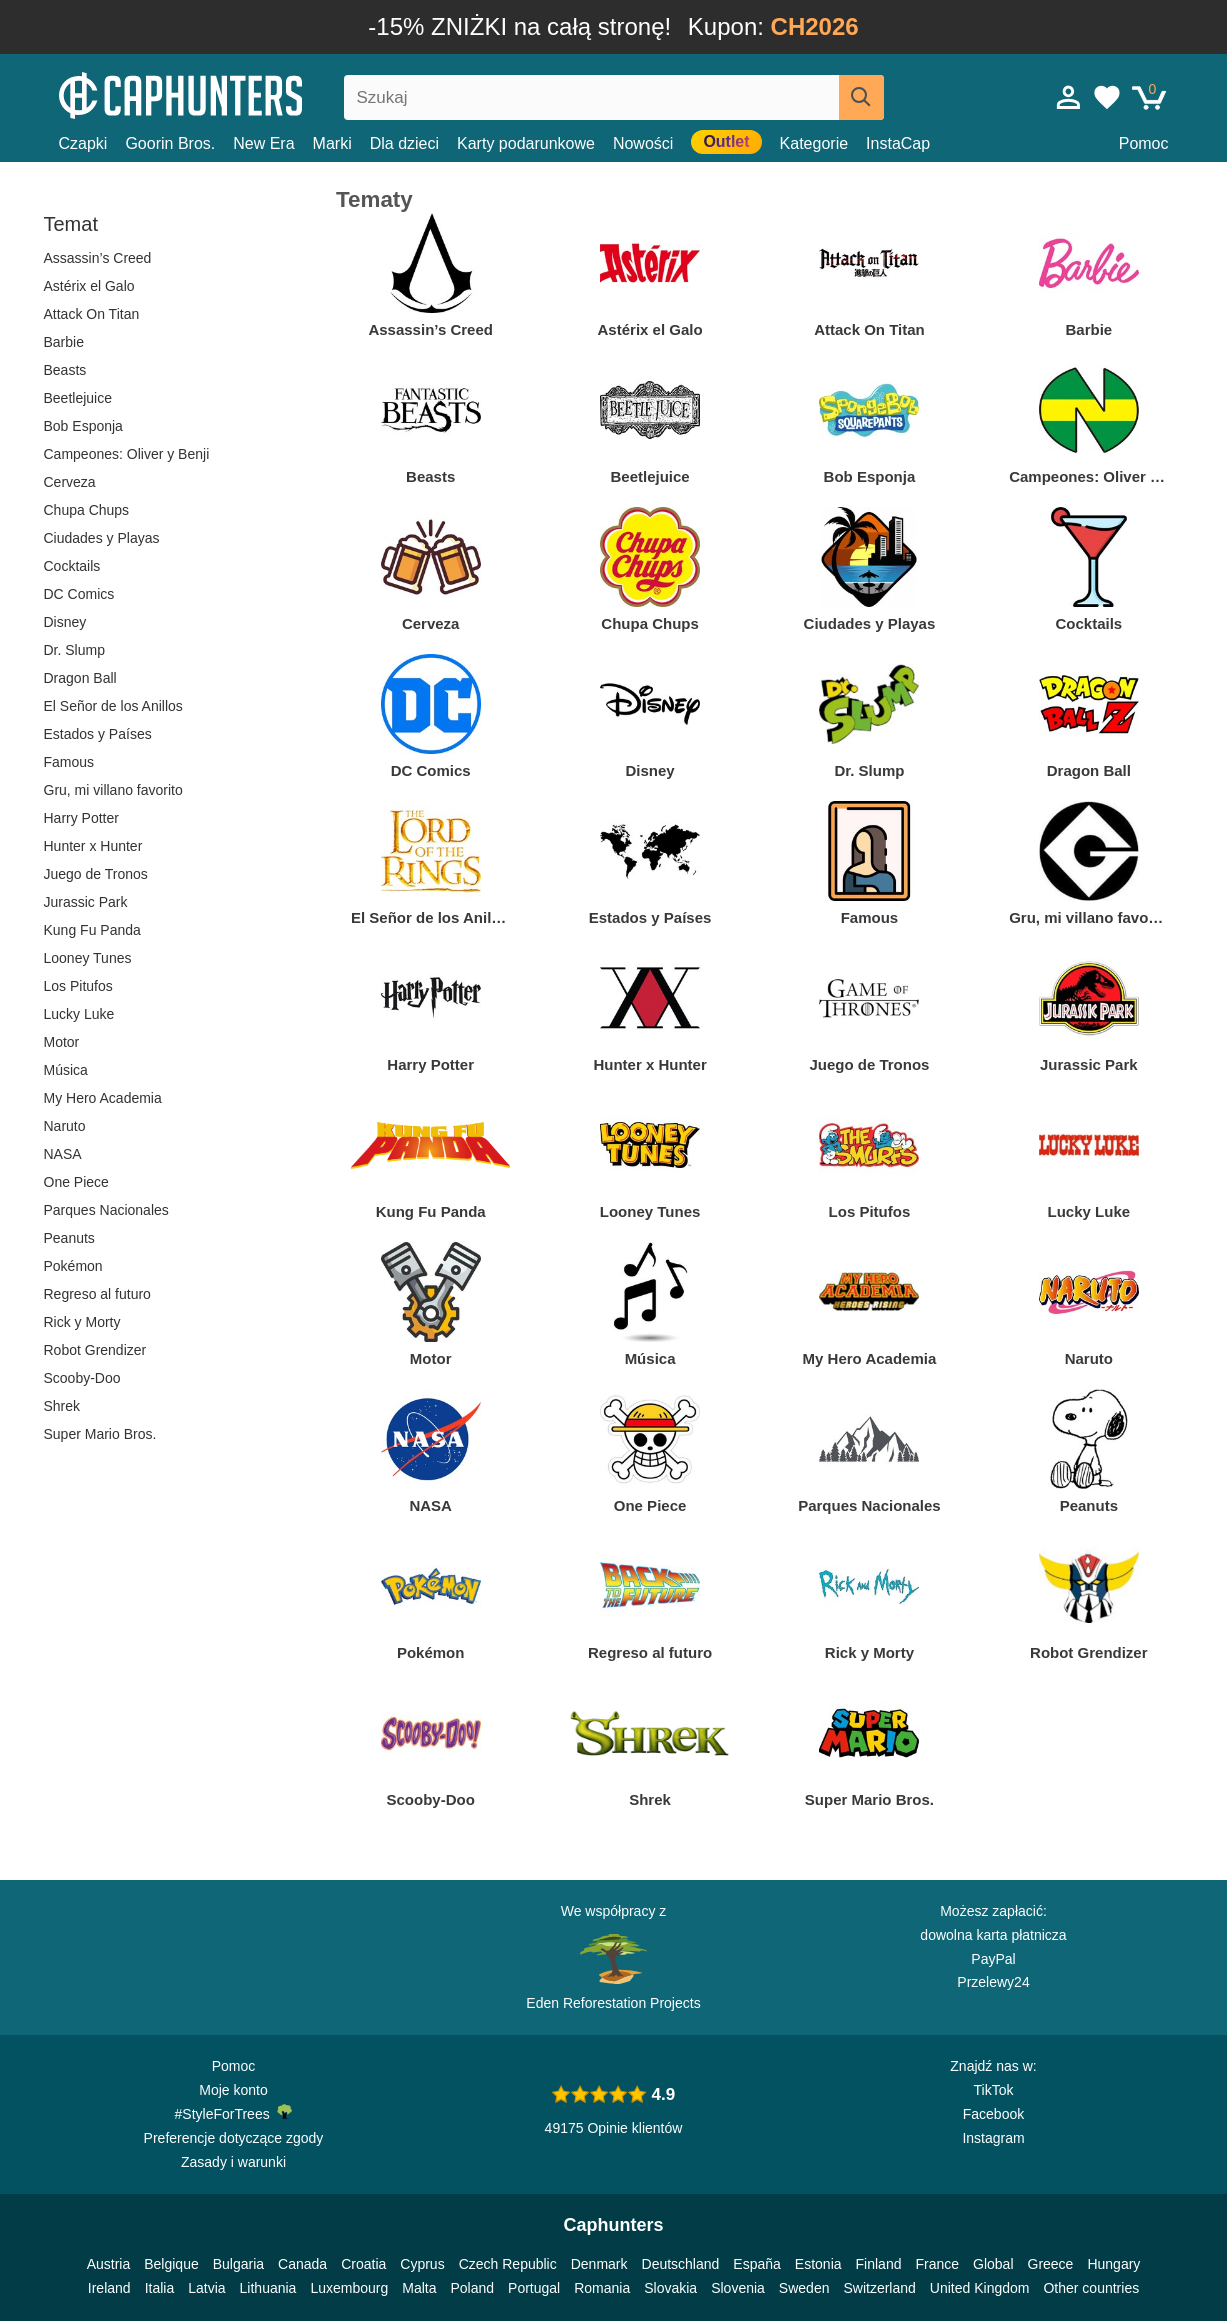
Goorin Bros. (170, 143)
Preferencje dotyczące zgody (234, 2138)
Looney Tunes (88, 958)
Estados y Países (98, 734)
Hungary (1113, 2264)
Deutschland (681, 2264)
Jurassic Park (86, 902)
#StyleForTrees (234, 2113)
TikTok (994, 2090)
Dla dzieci (404, 143)
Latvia (206, 2288)
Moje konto (233, 2090)
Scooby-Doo (82, 1378)
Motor (62, 1042)
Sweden (804, 2288)
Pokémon (73, 1266)
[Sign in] (1069, 97)
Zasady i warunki (233, 2162)
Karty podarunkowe (526, 143)
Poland (472, 2288)
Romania (602, 2288)
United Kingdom (980, 2288)
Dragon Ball (80, 678)
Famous (69, 762)
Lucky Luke (79, 1014)
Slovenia (738, 2288)
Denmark (599, 2264)
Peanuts (69, 1238)
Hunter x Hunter (93, 846)
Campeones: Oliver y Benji (127, 454)
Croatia (363, 2264)
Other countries (1091, 2288)
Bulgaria (238, 2264)
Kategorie (814, 143)
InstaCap (898, 143)
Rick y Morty (82, 1322)
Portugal (534, 2288)
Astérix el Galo (89, 286)
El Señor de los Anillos (113, 706)
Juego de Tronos (96, 874)
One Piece (76, 1182)
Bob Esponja (83, 426)
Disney (65, 622)
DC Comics (79, 594)
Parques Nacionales (106, 1210)
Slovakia (670, 2288)
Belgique (171, 2264)
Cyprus (422, 2264)
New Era (263, 143)
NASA (63, 1154)
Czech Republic (508, 2264)
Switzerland (879, 2288)
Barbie (64, 342)
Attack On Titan (92, 314)
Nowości (643, 143)
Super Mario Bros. (100, 1434)
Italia (160, 2288)
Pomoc (1144, 143)
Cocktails (72, 566)
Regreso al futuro (97, 1294)
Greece (1051, 2264)
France (937, 2264)
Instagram (993, 2138)
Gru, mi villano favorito (113, 790)
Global (993, 2264)
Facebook (993, 2114)
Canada (302, 2264)
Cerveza (70, 482)
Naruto (65, 1126)
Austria (109, 2264)
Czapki (83, 143)
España (756, 2264)
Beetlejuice (78, 398)
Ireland (109, 2288)
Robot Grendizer (95, 1350)
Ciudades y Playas (102, 538)
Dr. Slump (74, 650)
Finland (879, 2264)
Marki (332, 143)
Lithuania (268, 2288)
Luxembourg (349, 2288)
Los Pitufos (78, 986)
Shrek (62, 1406)
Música (66, 1070)
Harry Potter (81, 818)
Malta (419, 2288)
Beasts (65, 370)
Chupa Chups (87, 510)
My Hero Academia (103, 1098)
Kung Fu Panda (92, 930)
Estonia (818, 2264)
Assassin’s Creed (98, 258)
